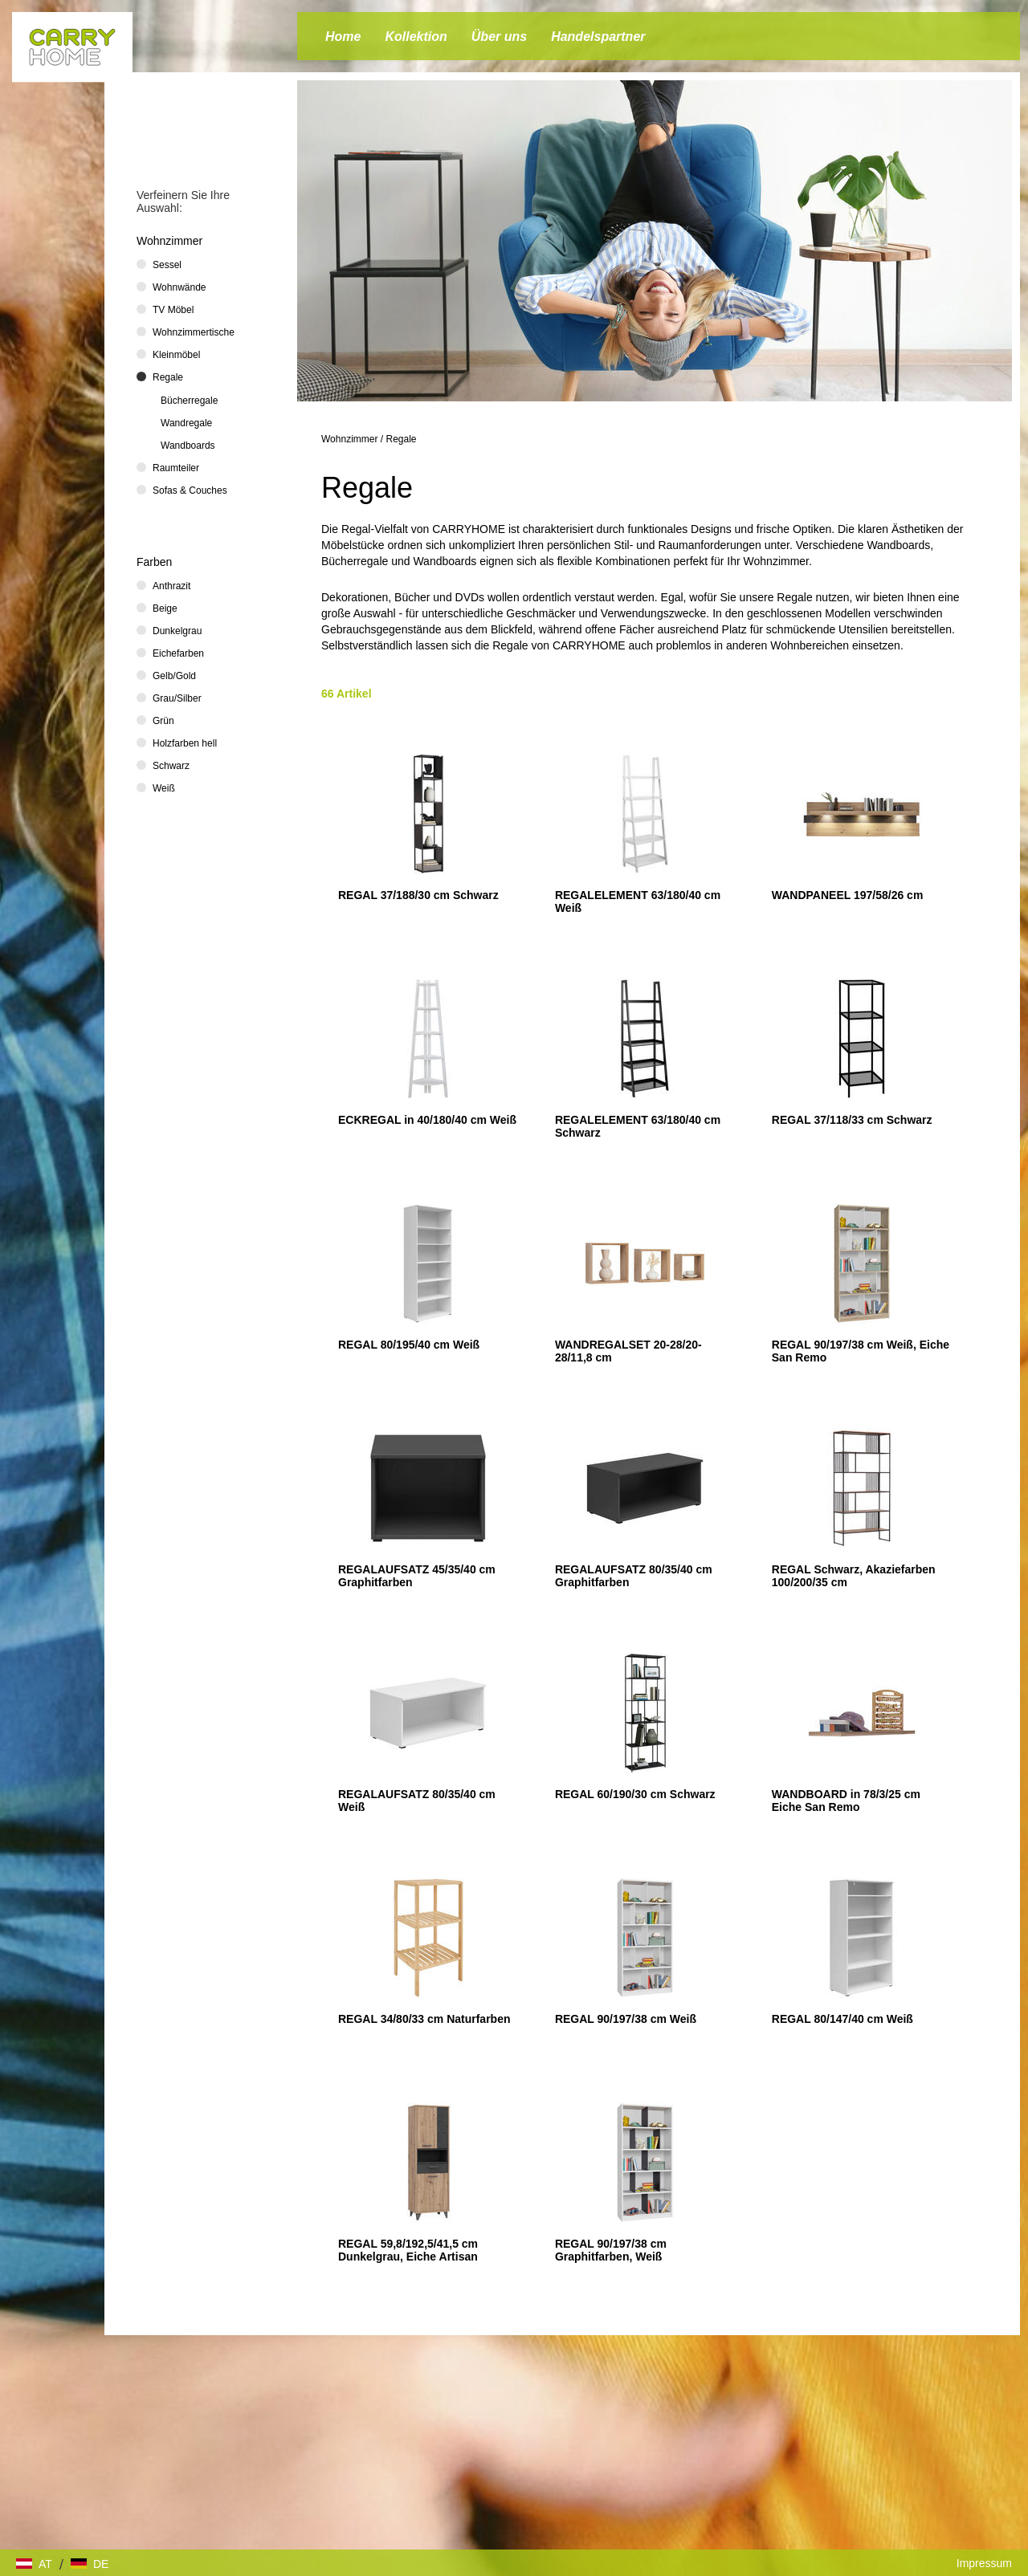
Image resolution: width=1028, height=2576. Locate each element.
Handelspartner (598, 36)
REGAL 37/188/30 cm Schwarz (418, 895)
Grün (163, 720)
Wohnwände (179, 287)
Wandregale (186, 423)
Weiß (164, 788)
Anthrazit (171, 586)
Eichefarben (178, 653)
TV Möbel (173, 309)
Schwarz (171, 765)
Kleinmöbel (176, 354)
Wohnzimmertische (194, 332)
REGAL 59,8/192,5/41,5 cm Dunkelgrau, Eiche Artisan (408, 2250)
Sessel (167, 265)
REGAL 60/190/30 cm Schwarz (635, 1794)
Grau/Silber (177, 698)
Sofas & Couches (190, 490)
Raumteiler (176, 468)
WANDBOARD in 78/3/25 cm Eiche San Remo (846, 1800)
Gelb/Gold (174, 676)
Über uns (499, 36)
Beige (165, 608)
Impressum (984, 2563)
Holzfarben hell (185, 743)
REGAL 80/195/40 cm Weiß (408, 1344)
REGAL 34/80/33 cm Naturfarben (424, 2018)
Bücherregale (189, 400)
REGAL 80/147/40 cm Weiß (842, 2018)
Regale (401, 439)
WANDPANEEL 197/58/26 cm (848, 895)
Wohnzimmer (349, 439)
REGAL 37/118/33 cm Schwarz (852, 1119)
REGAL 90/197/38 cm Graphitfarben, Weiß (611, 2250)
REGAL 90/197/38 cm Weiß (625, 2018)
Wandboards (188, 445)
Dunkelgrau (177, 631)
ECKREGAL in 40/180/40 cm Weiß (427, 1119)
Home (343, 36)
